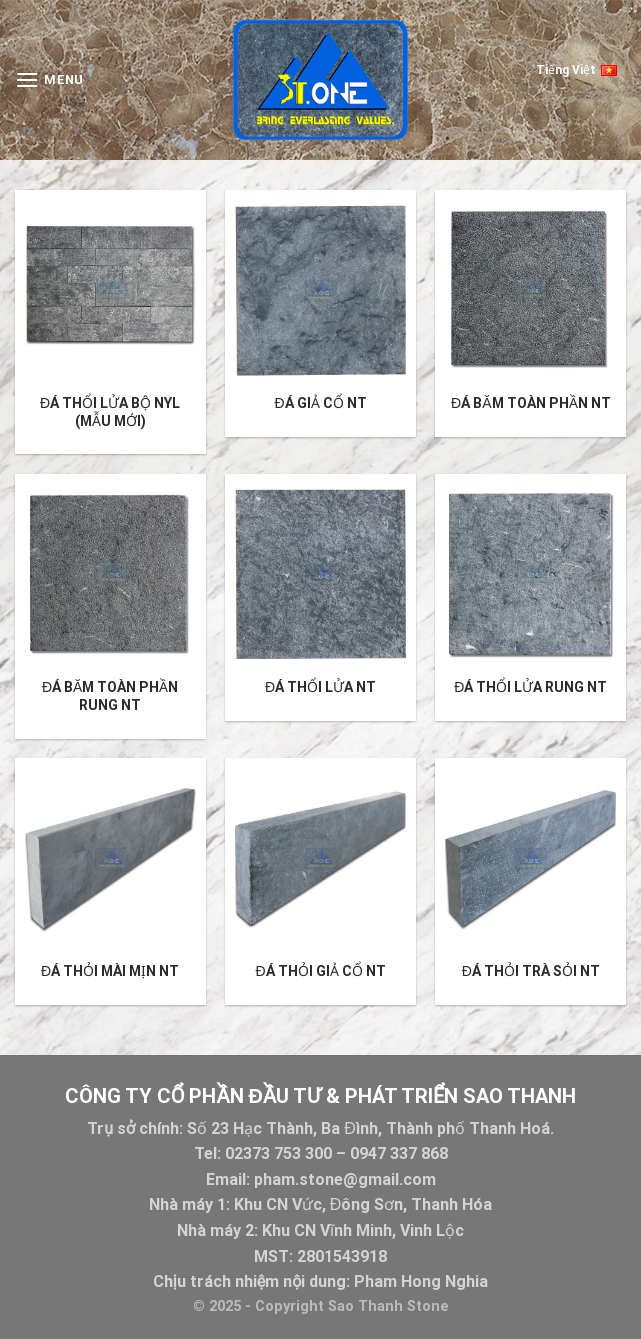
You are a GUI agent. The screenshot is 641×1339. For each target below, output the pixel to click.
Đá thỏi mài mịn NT (110, 971)
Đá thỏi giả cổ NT (320, 971)
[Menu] (49, 79)
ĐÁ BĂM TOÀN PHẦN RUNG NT (110, 696)
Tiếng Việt (576, 78)
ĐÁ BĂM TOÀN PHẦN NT (530, 403)
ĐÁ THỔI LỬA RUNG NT (530, 687)
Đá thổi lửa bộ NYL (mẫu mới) (110, 412)
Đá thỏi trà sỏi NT (531, 971)
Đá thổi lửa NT (320, 687)
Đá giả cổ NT (320, 403)
